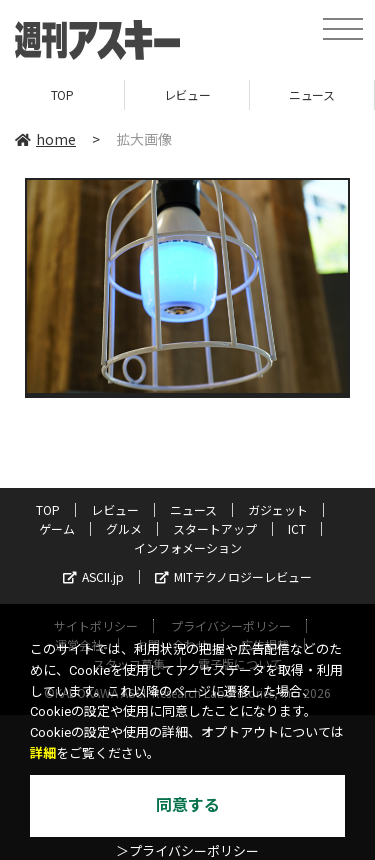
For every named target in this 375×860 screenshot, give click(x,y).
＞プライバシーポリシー (187, 851)
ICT (297, 528)
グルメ (124, 528)
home (45, 139)
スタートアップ (215, 528)
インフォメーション (188, 547)
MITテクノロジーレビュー (233, 576)
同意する (188, 805)
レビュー (187, 94)
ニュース (311, 94)
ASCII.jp (93, 576)
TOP (62, 94)
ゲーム (57, 528)
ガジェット (278, 509)
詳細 (43, 753)
